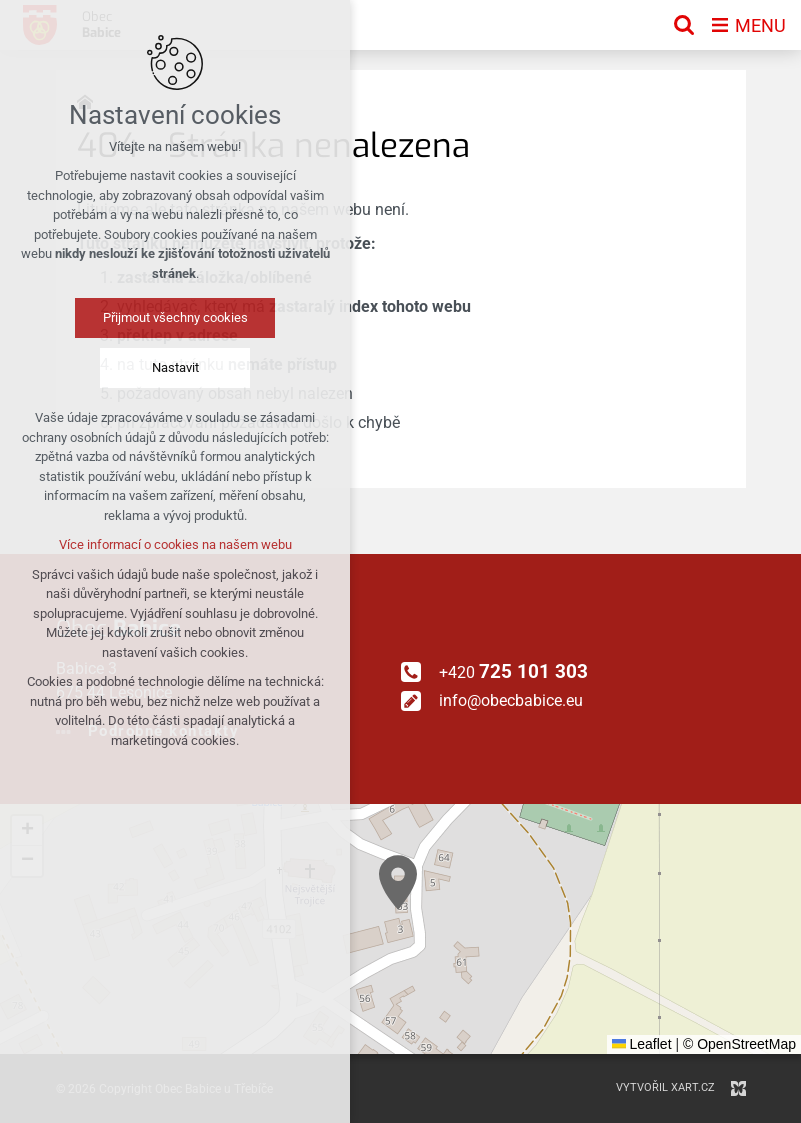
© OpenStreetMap (739, 1044)
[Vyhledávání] (684, 25)
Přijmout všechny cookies (175, 317)
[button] (398, 882)
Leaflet (642, 1044)
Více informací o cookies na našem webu (175, 544)
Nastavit (175, 367)
